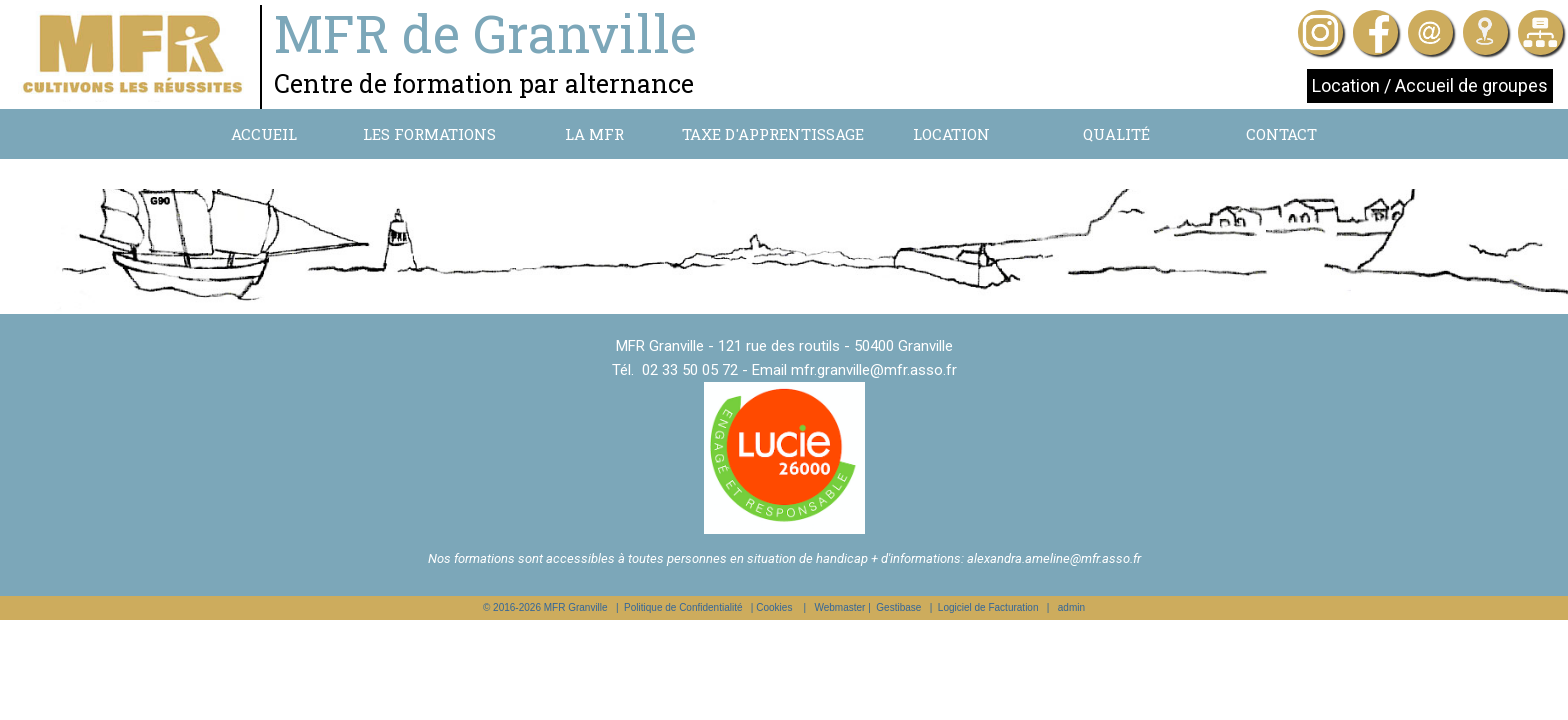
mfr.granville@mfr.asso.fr (874, 370)
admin (1071, 607)
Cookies (774, 607)
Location (951, 134)
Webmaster (839, 607)
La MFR (594, 134)
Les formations (429, 134)
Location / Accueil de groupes (1430, 85)
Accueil (264, 134)
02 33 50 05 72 (690, 370)
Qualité (1116, 134)
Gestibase (898, 607)
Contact (1281, 134)
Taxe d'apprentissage (773, 134)
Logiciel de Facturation (988, 607)
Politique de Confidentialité (683, 607)
